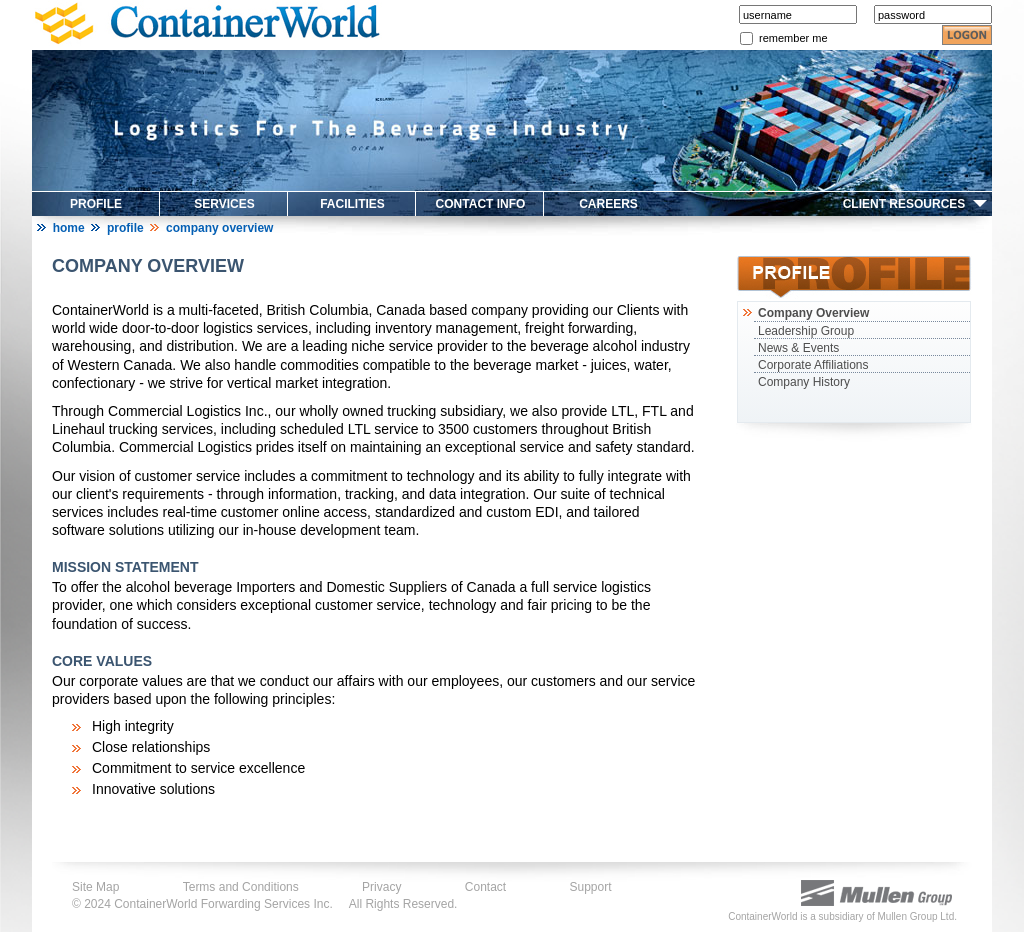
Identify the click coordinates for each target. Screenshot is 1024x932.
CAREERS (608, 204)
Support (591, 887)
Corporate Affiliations (813, 365)
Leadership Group (806, 331)
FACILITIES (352, 204)
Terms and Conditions (241, 887)
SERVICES (224, 204)
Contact (485, 887)
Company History (804, 382)
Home (69, 228)
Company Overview (811, 313)
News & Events (798, 348)
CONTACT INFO (481, 204)
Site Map (95, 887)
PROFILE (96, 204)
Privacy (381, 887)
